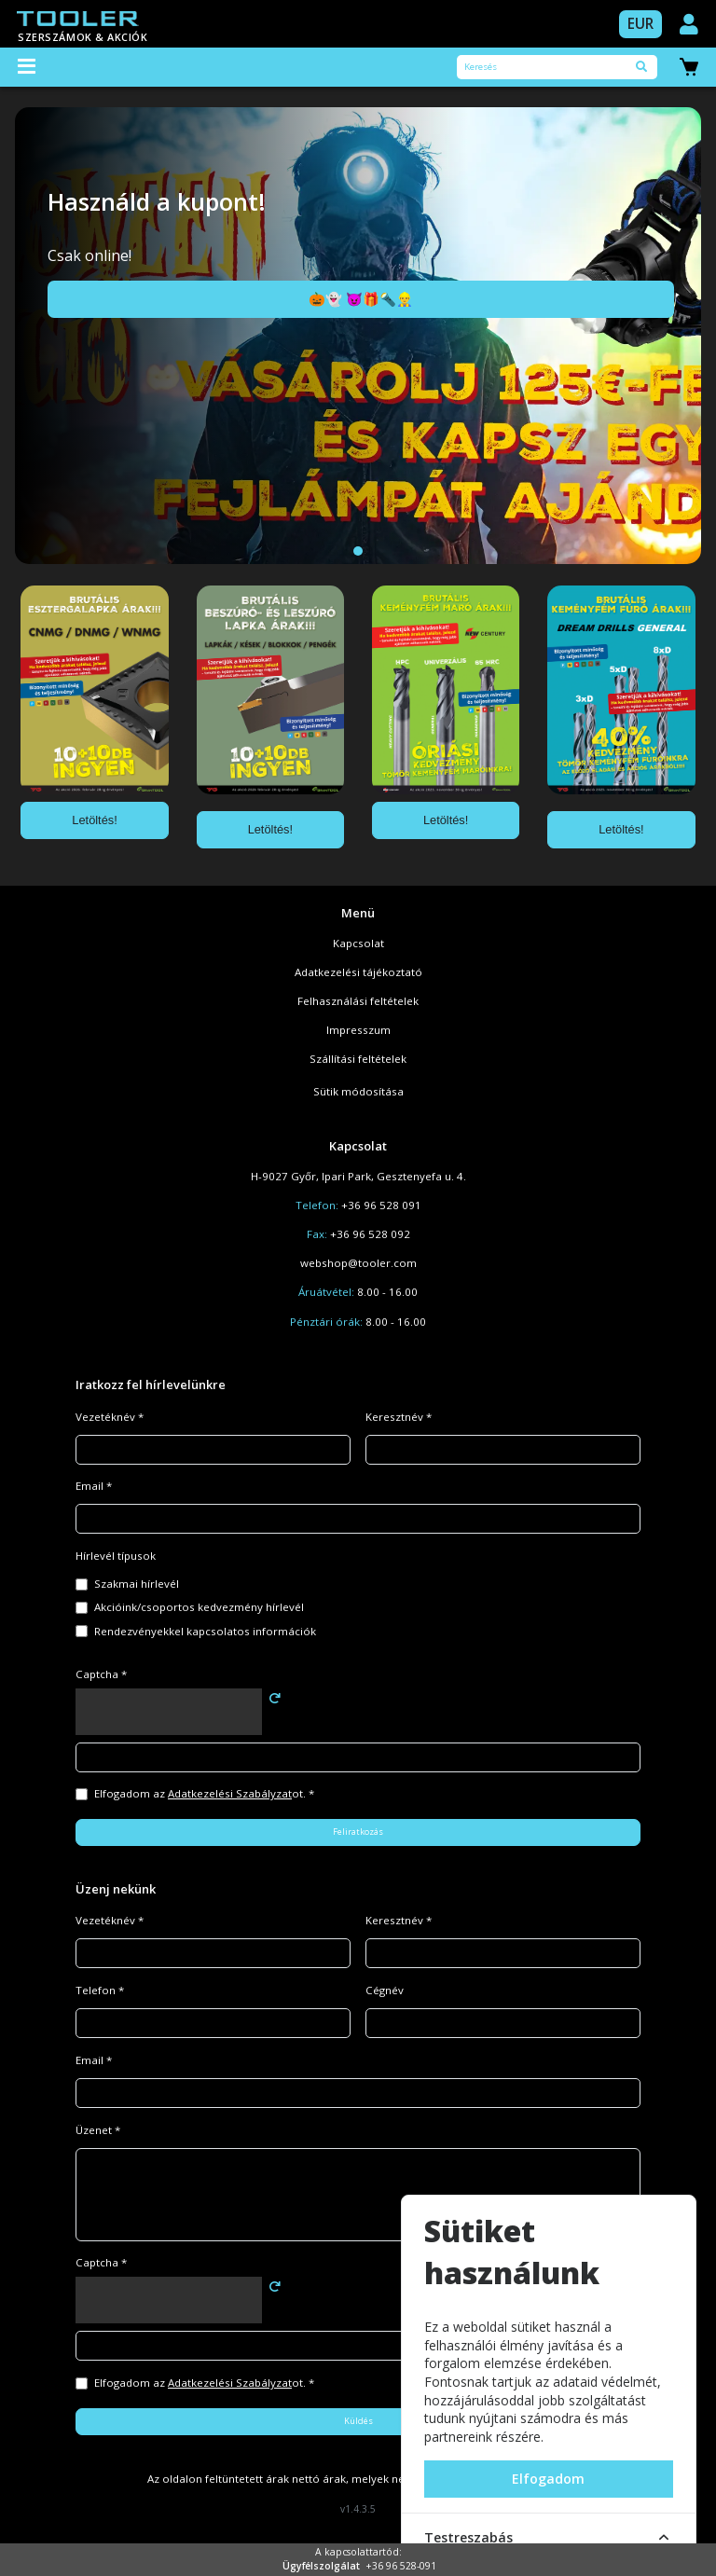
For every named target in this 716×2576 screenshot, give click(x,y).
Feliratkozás (358, 1831)
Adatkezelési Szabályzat (230, 1793)
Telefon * (100, 1990)
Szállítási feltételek (358, 1059)
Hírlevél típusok (116, 1556)
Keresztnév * (398, 1417)
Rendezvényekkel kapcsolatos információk (205, 1631)
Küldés (358, 2421)
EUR (640, 24)
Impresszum (358, 1030)
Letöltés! (94, 820)
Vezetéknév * (110, 1417)
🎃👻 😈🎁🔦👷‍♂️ (361, 299)
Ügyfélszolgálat (321, 2565)
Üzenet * (98, 2130)
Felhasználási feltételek (358, 1001)
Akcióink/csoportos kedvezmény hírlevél (199, 1607)
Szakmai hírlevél (136, 1584)
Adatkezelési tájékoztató (358, 972)
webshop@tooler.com (358, 1263)
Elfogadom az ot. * (204, 1793)
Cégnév (384, 1990)
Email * (94, 1486)
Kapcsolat (358, 943)
